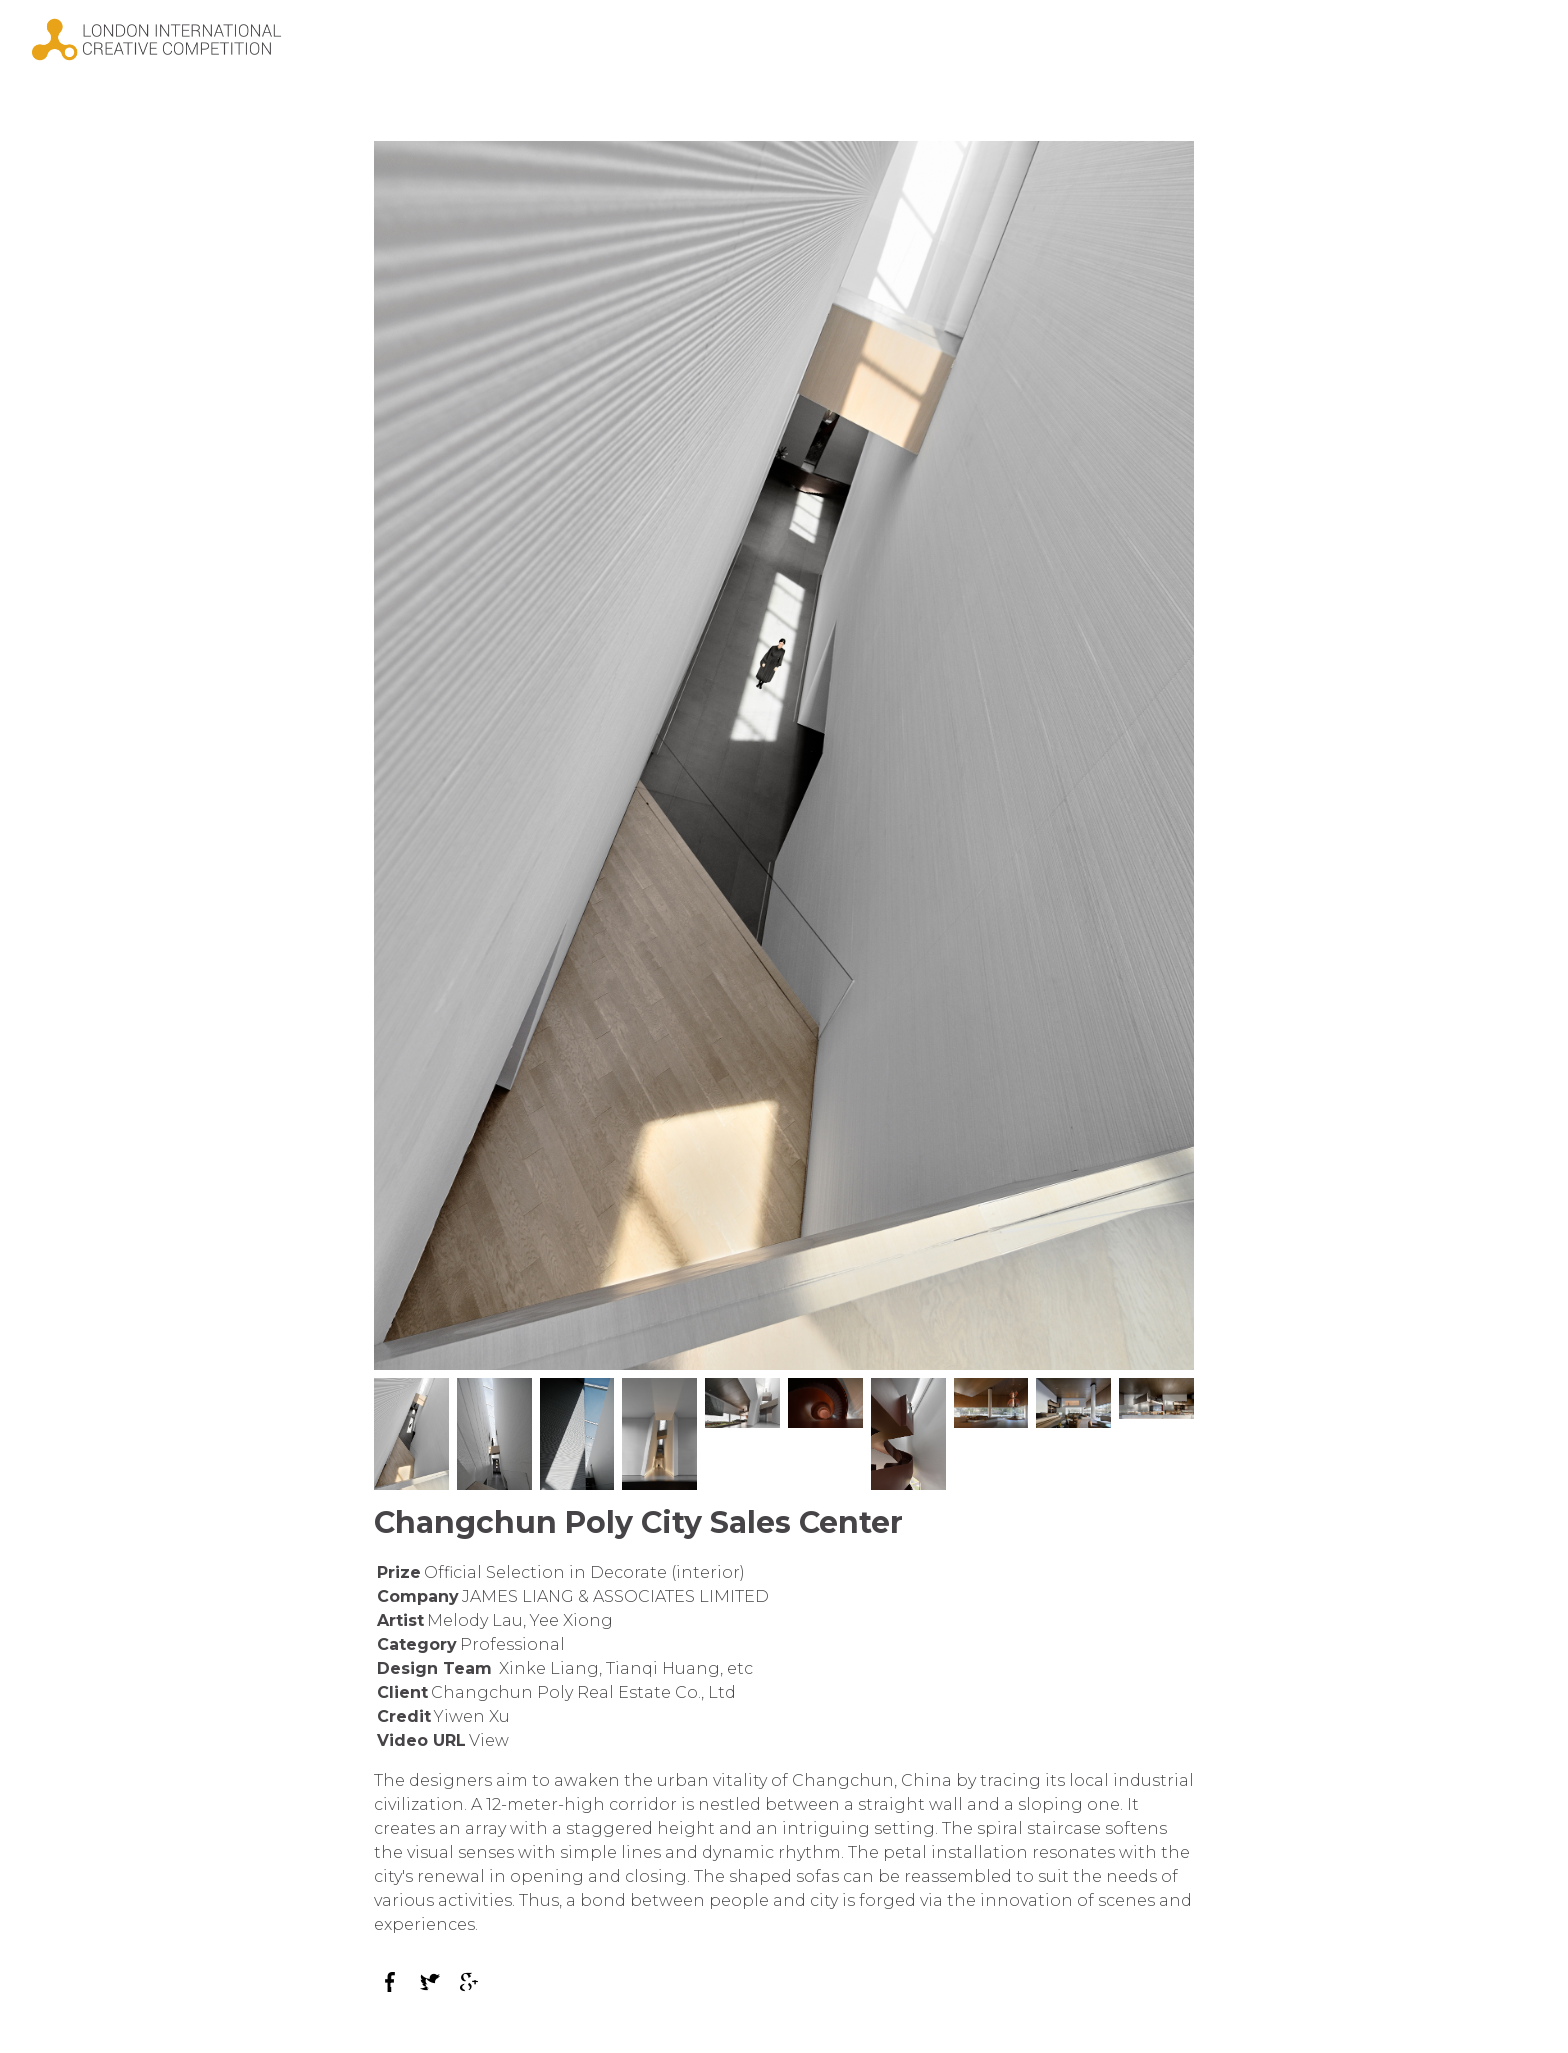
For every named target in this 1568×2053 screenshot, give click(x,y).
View (489, 1740)
